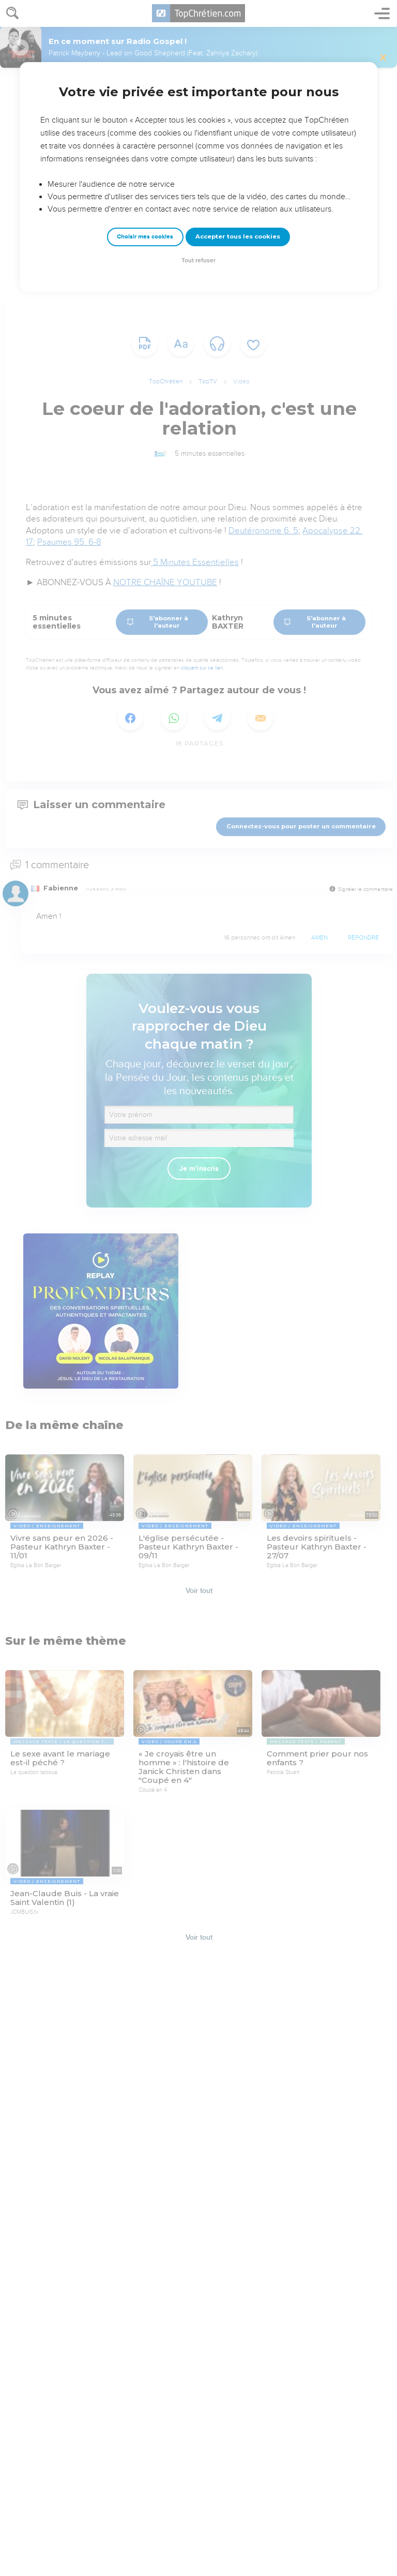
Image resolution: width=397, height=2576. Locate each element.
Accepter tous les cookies (237, 236)
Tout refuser (198, 260)
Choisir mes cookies (145, 236)
